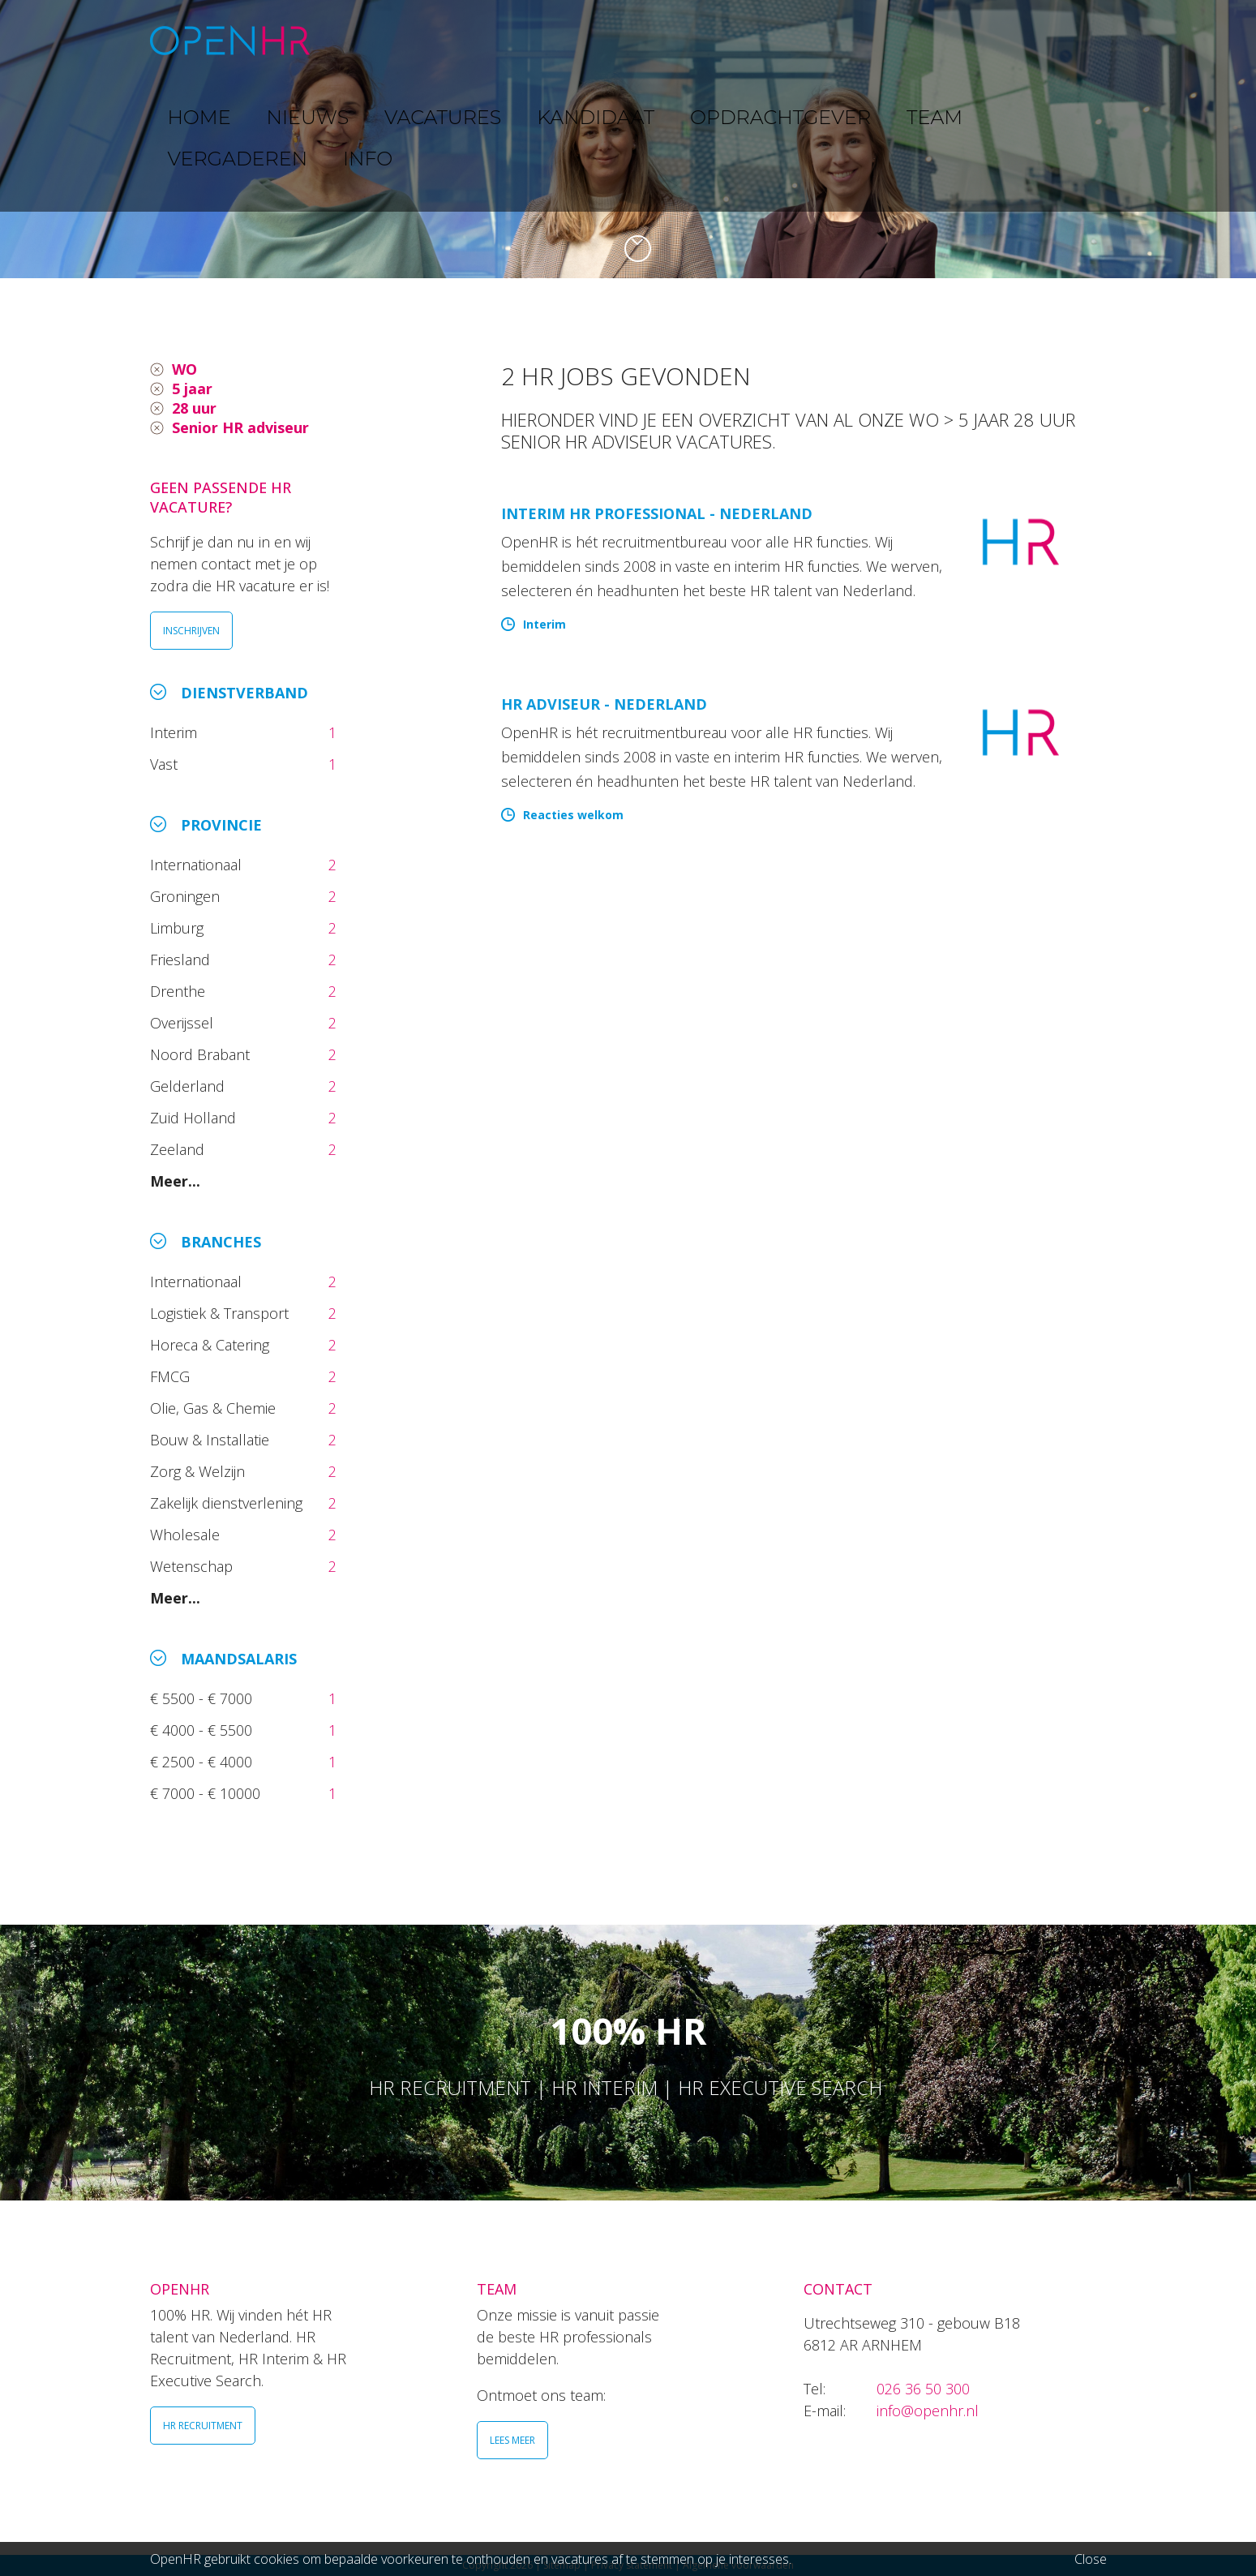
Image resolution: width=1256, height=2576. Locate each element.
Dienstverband (244, 692)
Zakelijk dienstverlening (228, 1503)
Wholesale (187, 1534)
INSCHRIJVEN (191, 631)
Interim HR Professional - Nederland (656, 513)
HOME (367, 40)
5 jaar (192, 388)
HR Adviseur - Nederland (604, 704)
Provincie (221, 825)
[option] (628, 139)
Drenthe (179, 991)
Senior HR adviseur (240, 427)
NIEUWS (442, 40)
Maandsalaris (239, 1658)
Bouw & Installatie (211, 1439)
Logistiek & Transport (221, 1313)
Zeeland (179, 1149)
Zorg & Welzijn (199, 1471)
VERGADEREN (963, 40)
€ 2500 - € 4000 (203, 1761)
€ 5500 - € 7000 (203, 1698)
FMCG (172, 1376)
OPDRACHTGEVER (766, 40)
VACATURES (535, 40)
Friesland (182, 959)
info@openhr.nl (928, 2410)
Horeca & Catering (211, 1345)
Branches (221, 1242)
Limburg (179, 928)
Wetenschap (195, 1566)
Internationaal (198, 864)
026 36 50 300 (923, 2388)
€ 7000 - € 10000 (207, 1793)
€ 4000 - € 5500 (203, 1730)
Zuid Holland (195, 1117)
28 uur (194, 408)
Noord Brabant (202, 1054)
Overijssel (183, 1023)
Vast (166, 764)
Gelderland (189, 1086)
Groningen (187, 896)
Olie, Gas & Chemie (215, 1408)
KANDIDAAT (639, 40)
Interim (177, 732)
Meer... (175, 1181)
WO (184, 369)
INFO (1052, 40)
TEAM (870, 40)
